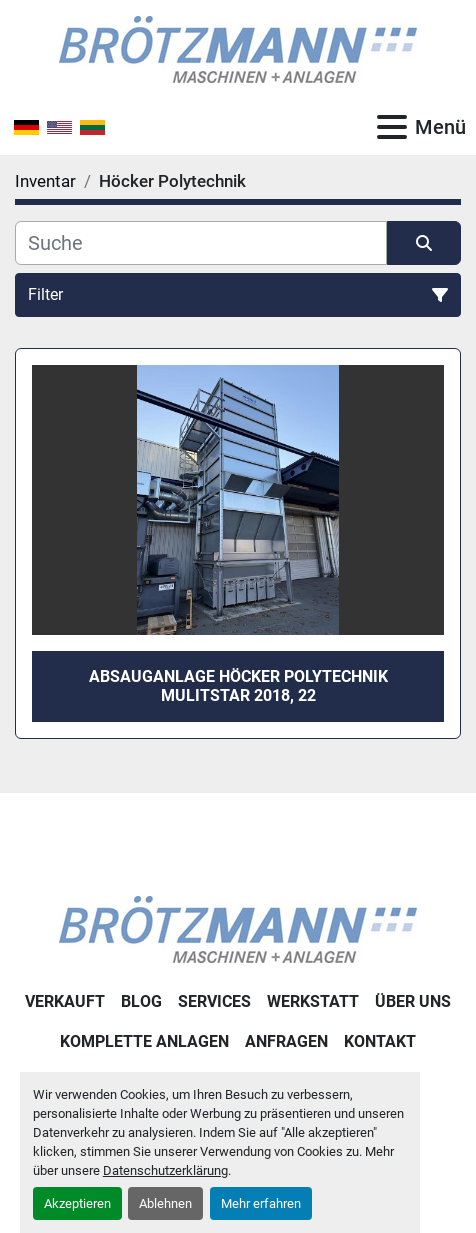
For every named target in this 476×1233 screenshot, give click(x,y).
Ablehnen (165, 1203)
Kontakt (380, 1041)
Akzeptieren (77, 1203)
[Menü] (392, 127)
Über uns (413, 1001)
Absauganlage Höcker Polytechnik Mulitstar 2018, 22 (238, 686)
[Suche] (201, 243)
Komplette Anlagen (144, 1041)
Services (214, 1001)
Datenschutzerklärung (165, 1170)
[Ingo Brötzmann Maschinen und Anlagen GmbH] (238, 928)
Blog (141, 1001)
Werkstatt (313, 1001)
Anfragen (286, 1041)
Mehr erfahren (261, 1203)
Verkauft (65, 1001)
